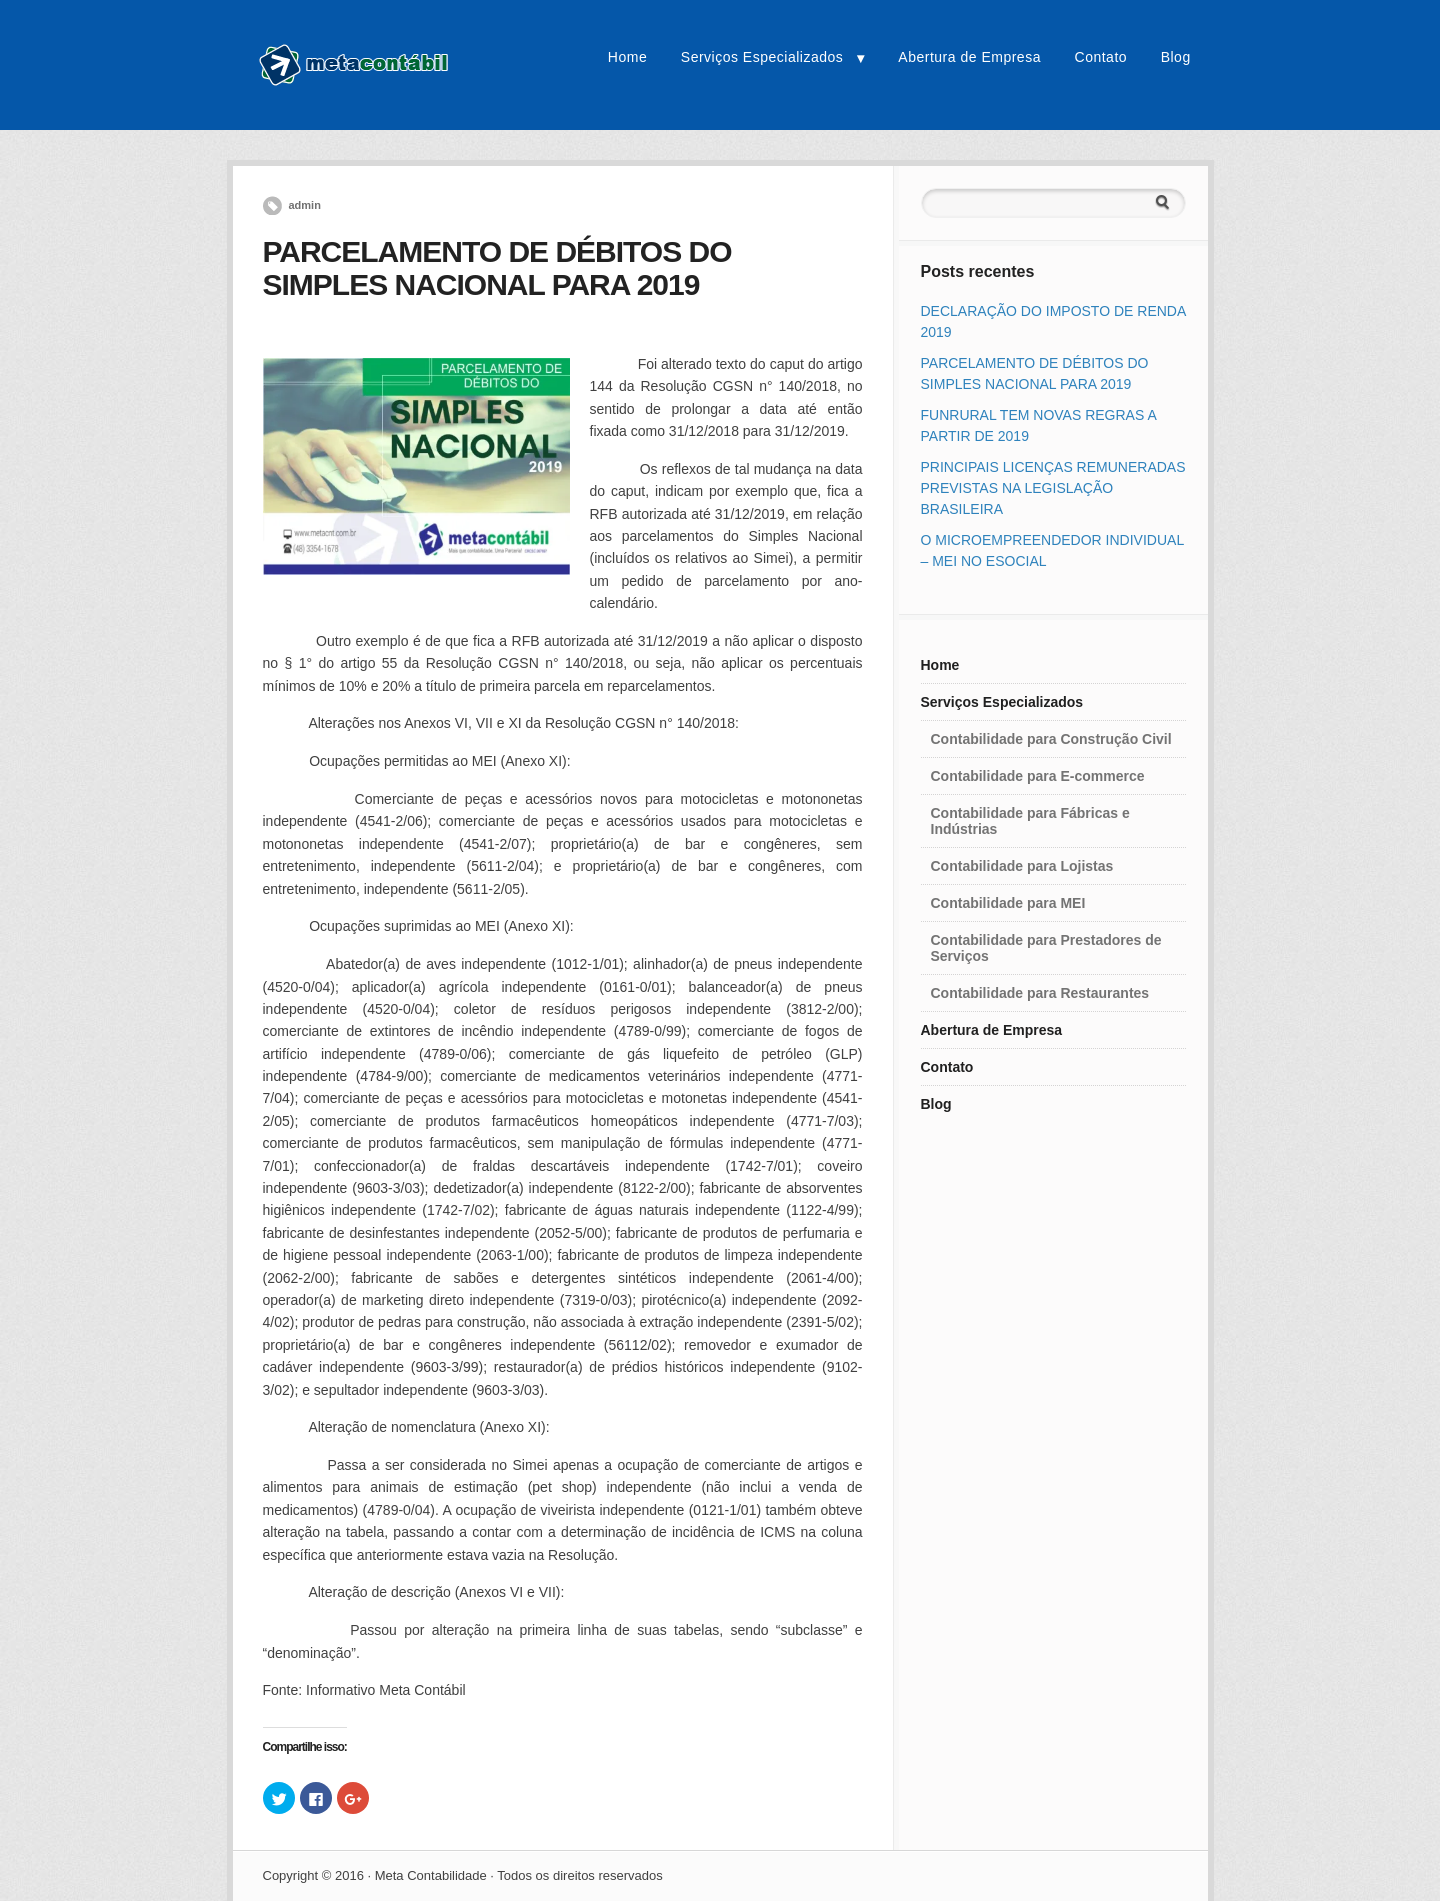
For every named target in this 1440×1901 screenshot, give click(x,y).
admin (305, 205)
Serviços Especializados (762, 57)
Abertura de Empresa (969, 57)
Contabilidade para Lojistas (1022, 866)
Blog (1176, 57)
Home (627, 57)
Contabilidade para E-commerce (1038, 776)
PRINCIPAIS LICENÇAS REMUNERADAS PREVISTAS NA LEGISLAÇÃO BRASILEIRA (1053, 488)
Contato (1101, 57)
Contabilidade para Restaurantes (1040, 993)
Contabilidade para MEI (1008, 903)
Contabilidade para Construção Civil (1051, 739)
